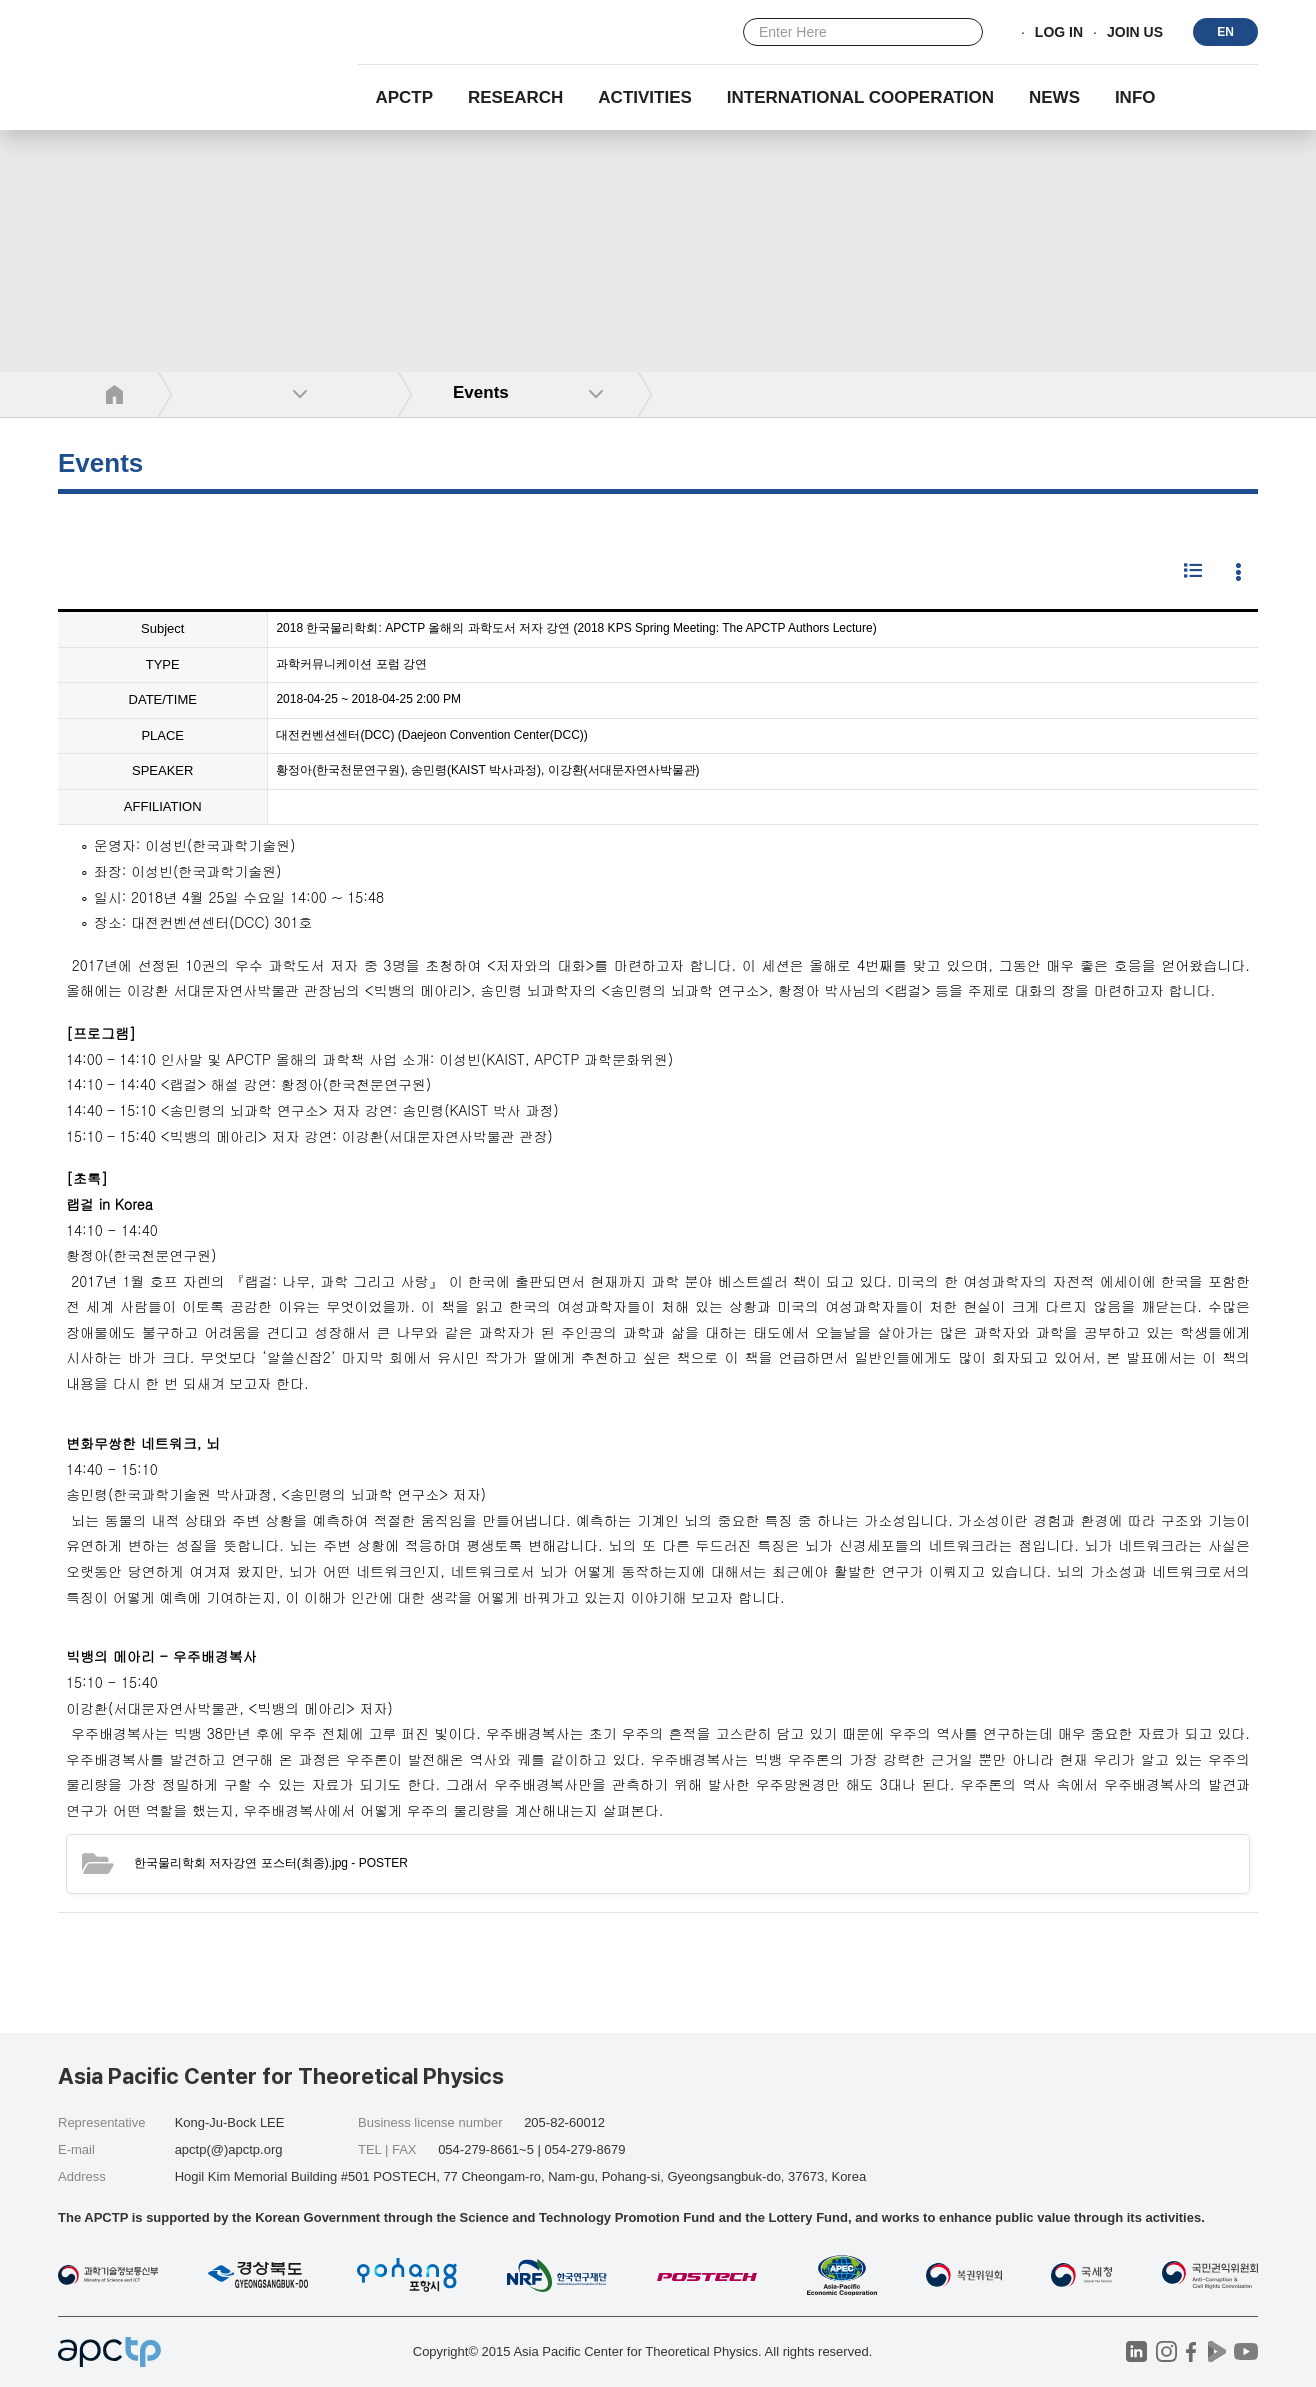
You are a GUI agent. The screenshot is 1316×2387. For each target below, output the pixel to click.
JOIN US (1135, 33)
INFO (1135, 97)
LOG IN (1059, 33)
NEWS (1054, 97)
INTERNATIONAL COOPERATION (860, 97)
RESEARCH (515, 97)
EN (1225, 32)
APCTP (404, 97)
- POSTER (271, 1863)
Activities (645, 97)
